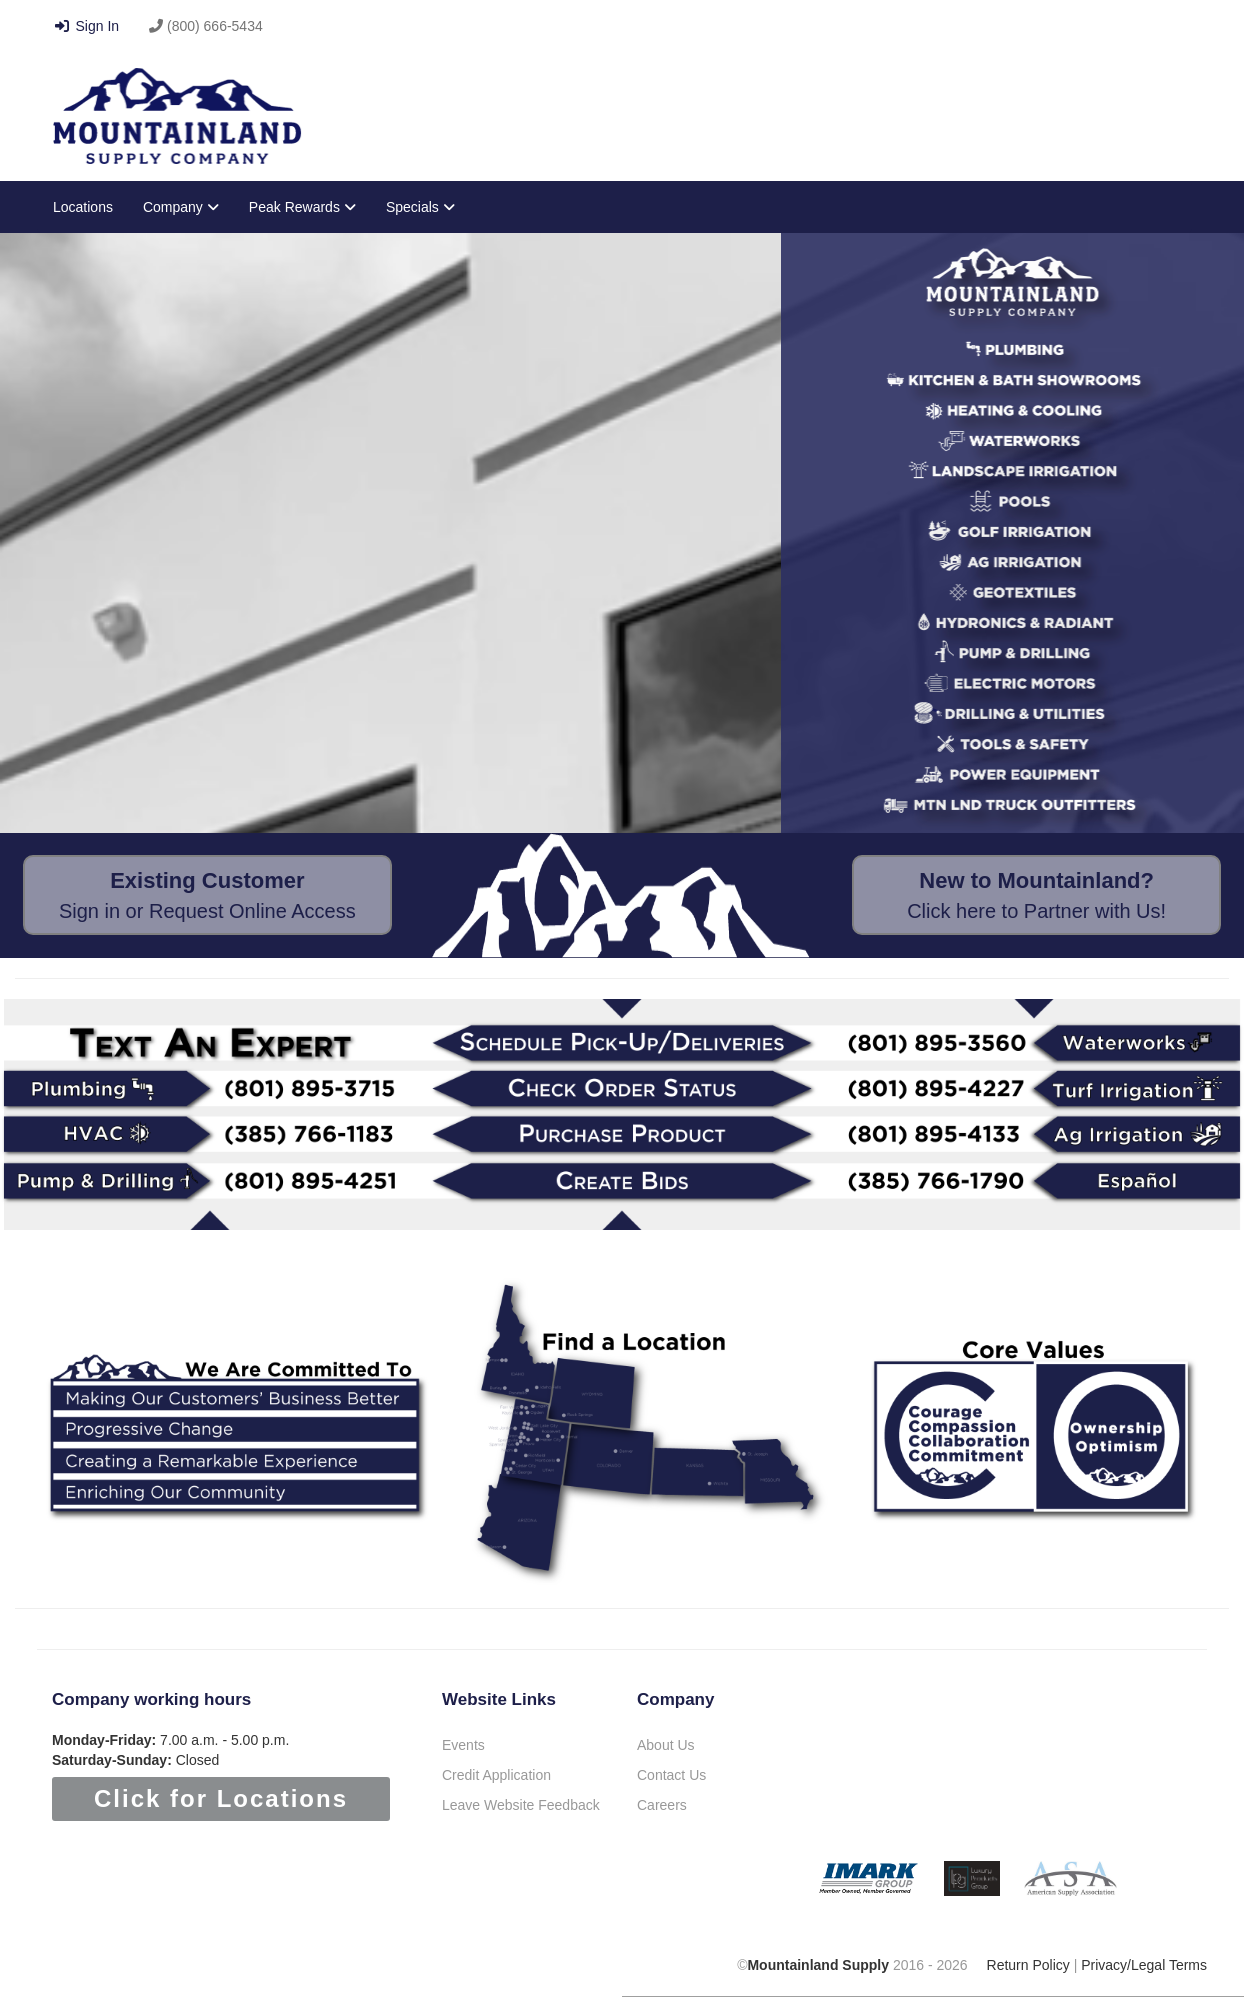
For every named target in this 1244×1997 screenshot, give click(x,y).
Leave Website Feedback (521, 1805)
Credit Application (496, 1775)
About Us (666, 1745)
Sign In (86, 26)
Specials (420, 207)
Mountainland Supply (818, 1965)
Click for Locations (221, 1798)
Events (463, 1745)
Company (181, 207)
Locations (83, 207)
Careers (662, 1805)
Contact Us (671, 1775)
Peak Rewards (302, 207)
